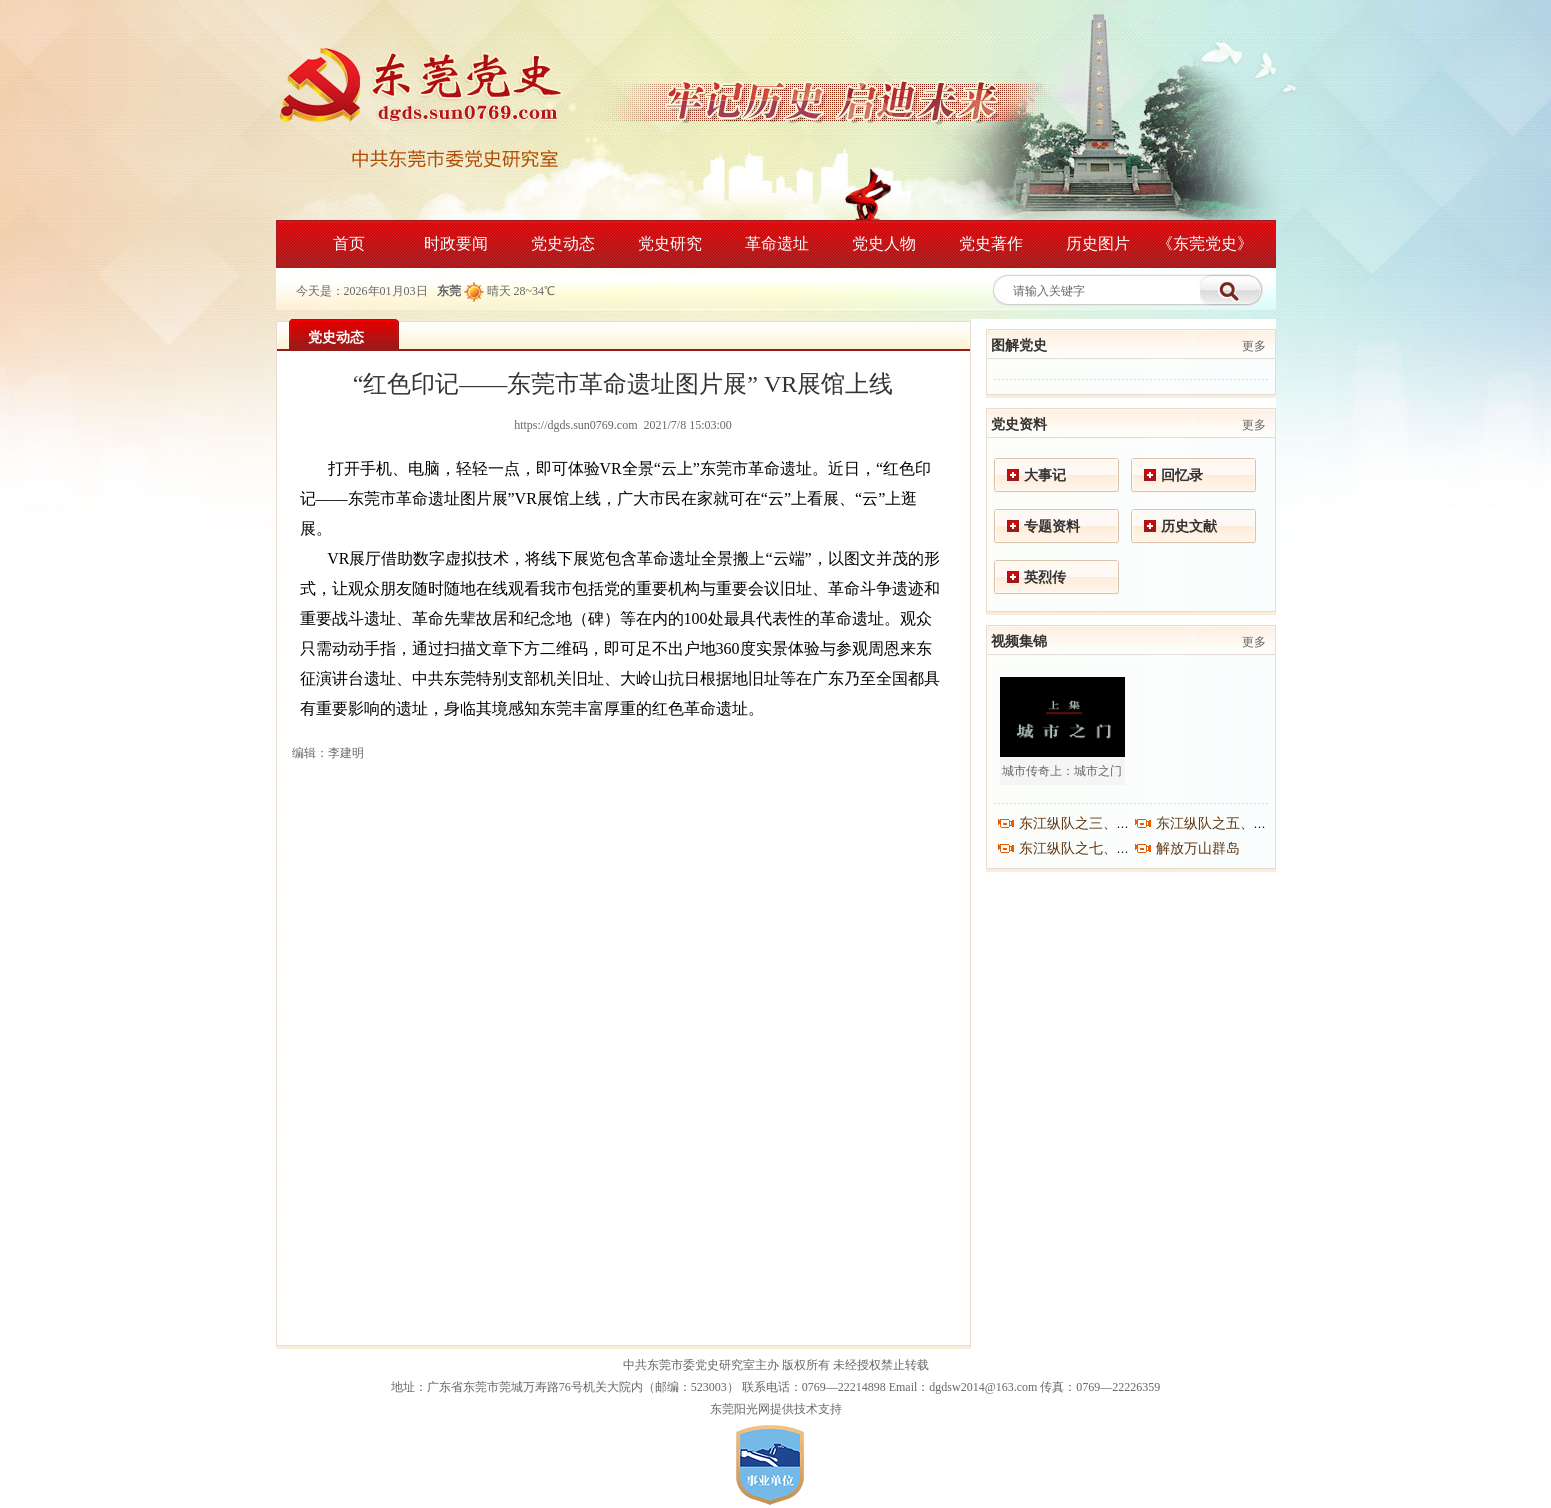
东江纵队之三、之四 (1082, 823)
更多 (1254, 346)
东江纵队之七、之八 (1082, 848)
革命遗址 (777, 243)
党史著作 (991, 243)
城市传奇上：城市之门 (1062, 771)
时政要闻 (456, 243)
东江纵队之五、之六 (1219, 823)
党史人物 (884, 243)
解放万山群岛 (1198, 848)
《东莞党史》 (1205, 243)
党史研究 (670, 243)
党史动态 (563, 243)
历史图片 (1098, 243)
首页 (349, 243)
